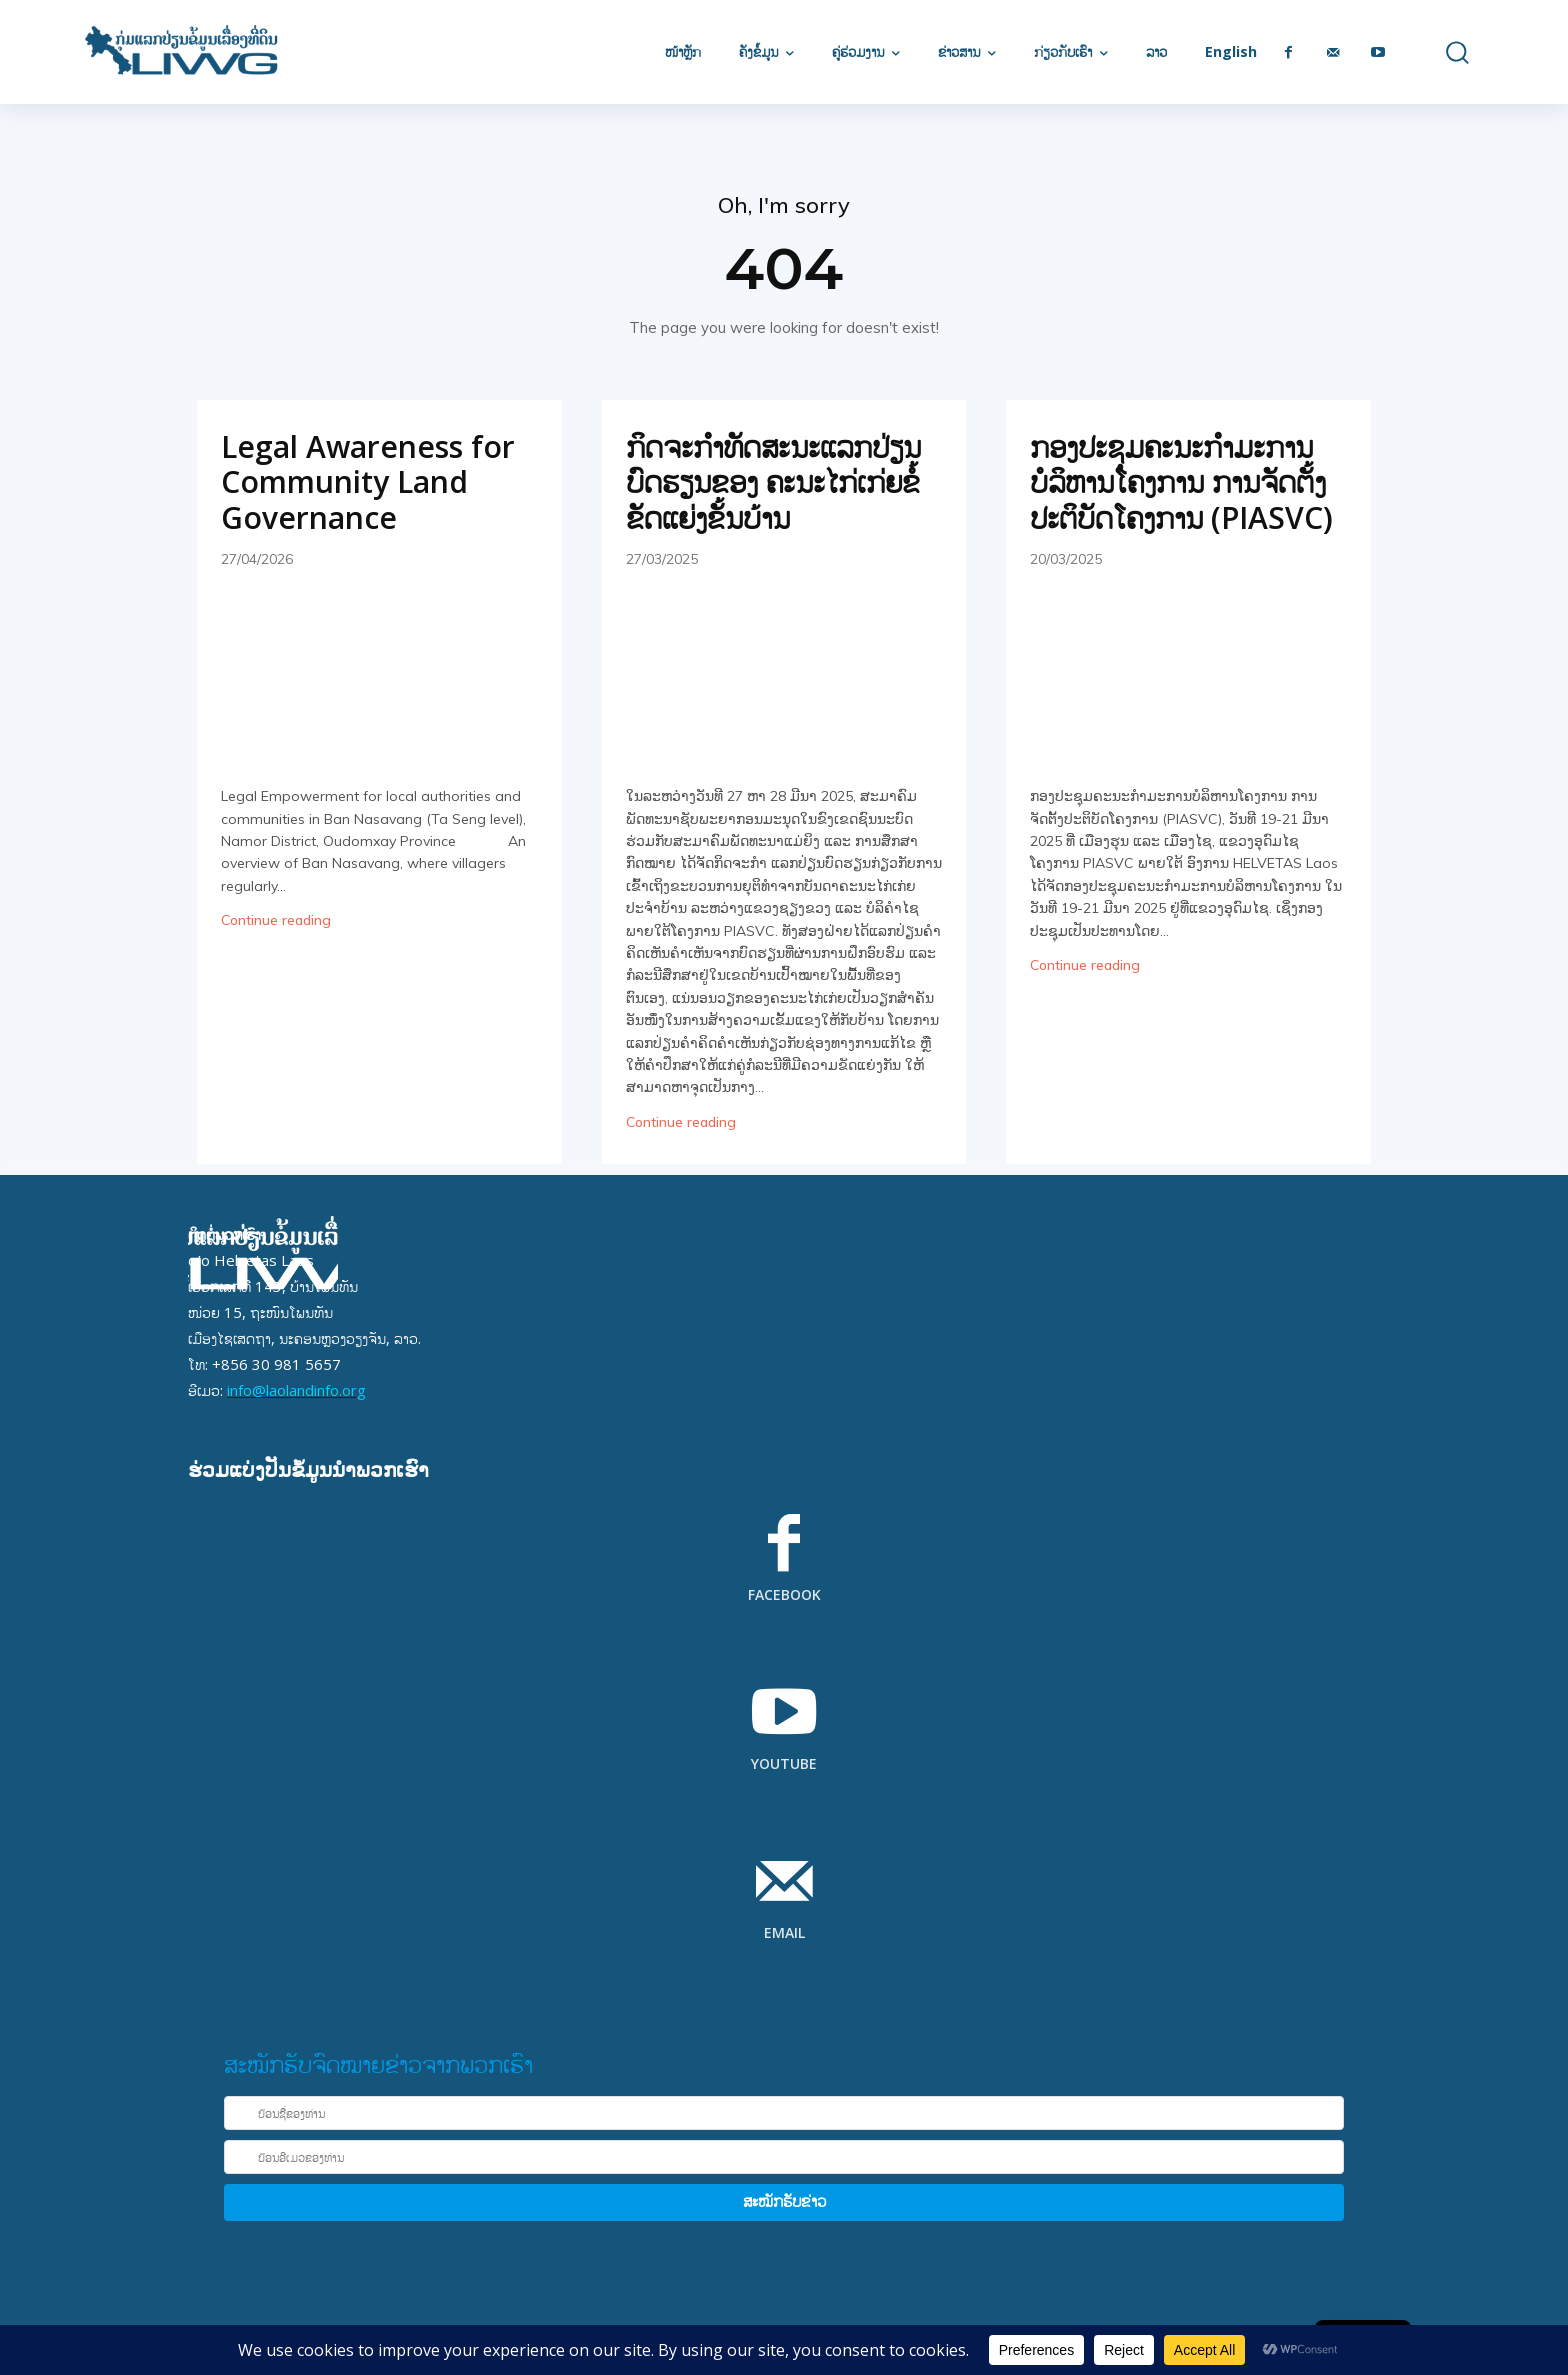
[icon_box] (784, 1570)
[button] (1443, 52)
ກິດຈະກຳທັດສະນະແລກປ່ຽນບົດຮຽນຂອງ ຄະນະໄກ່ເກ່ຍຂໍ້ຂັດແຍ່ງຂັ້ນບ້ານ (773, 482)
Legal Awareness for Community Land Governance (368, 482)
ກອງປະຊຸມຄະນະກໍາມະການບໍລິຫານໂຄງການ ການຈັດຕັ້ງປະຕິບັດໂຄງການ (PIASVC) (1181, 482)
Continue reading (276, 920)
